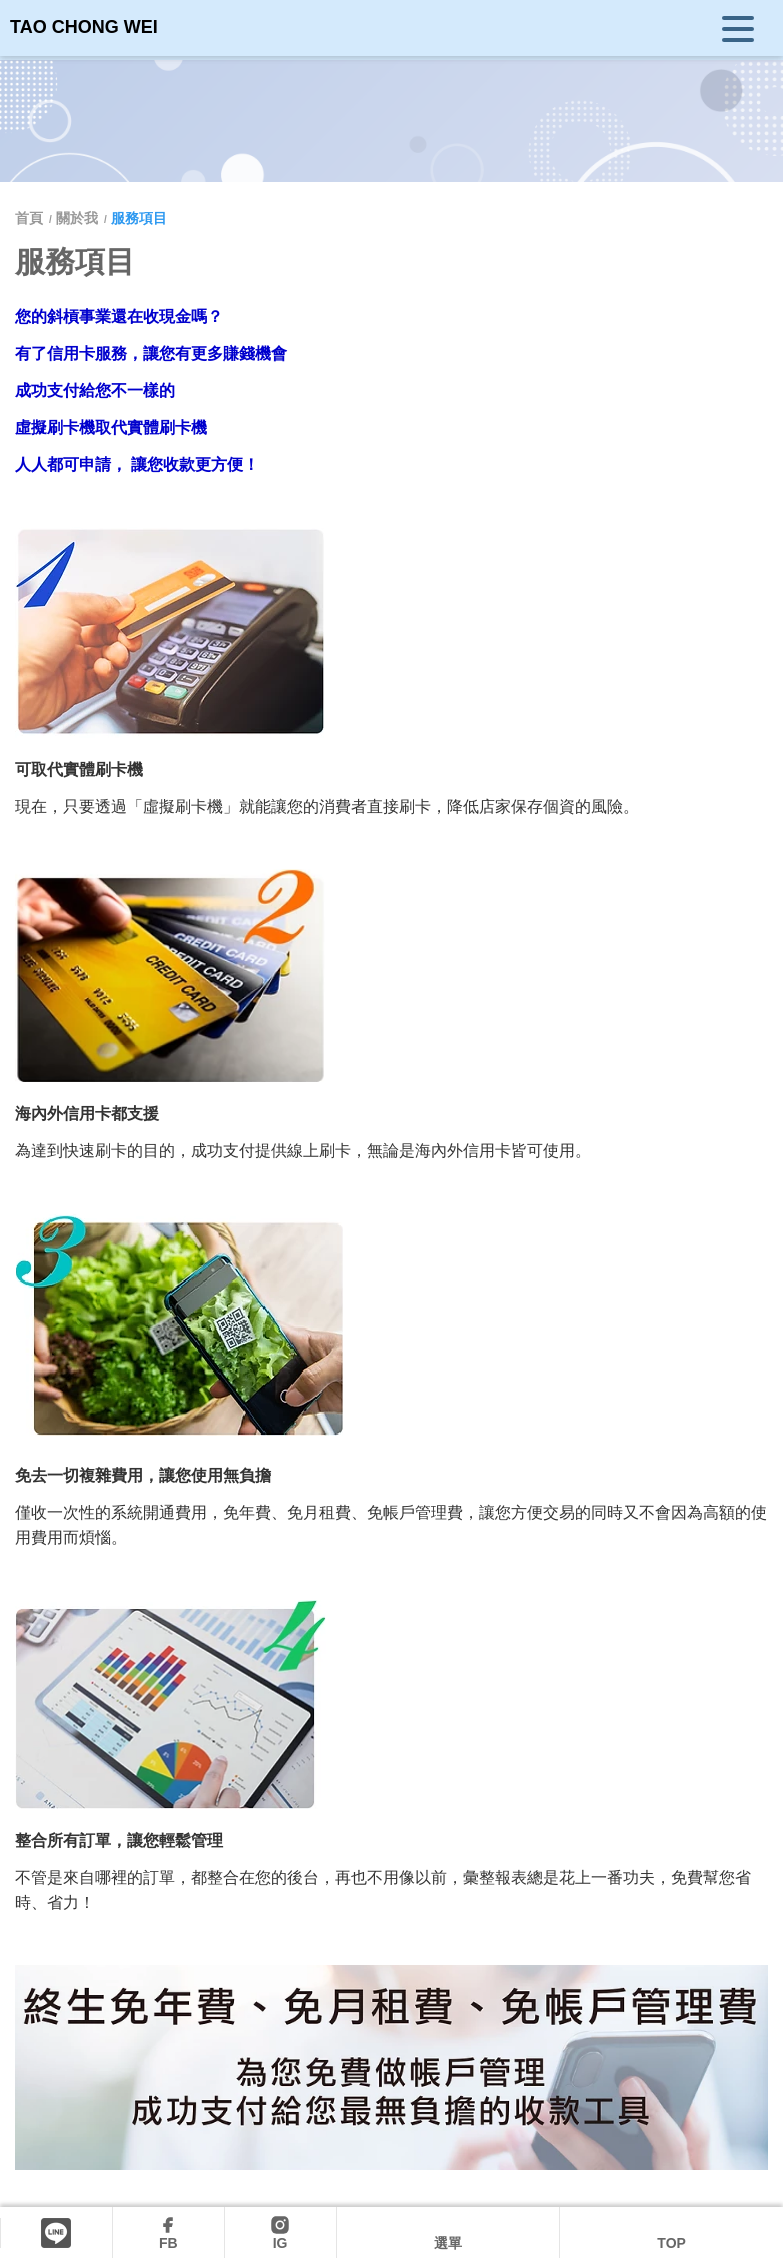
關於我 (77, 218)
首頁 (31, 218)
